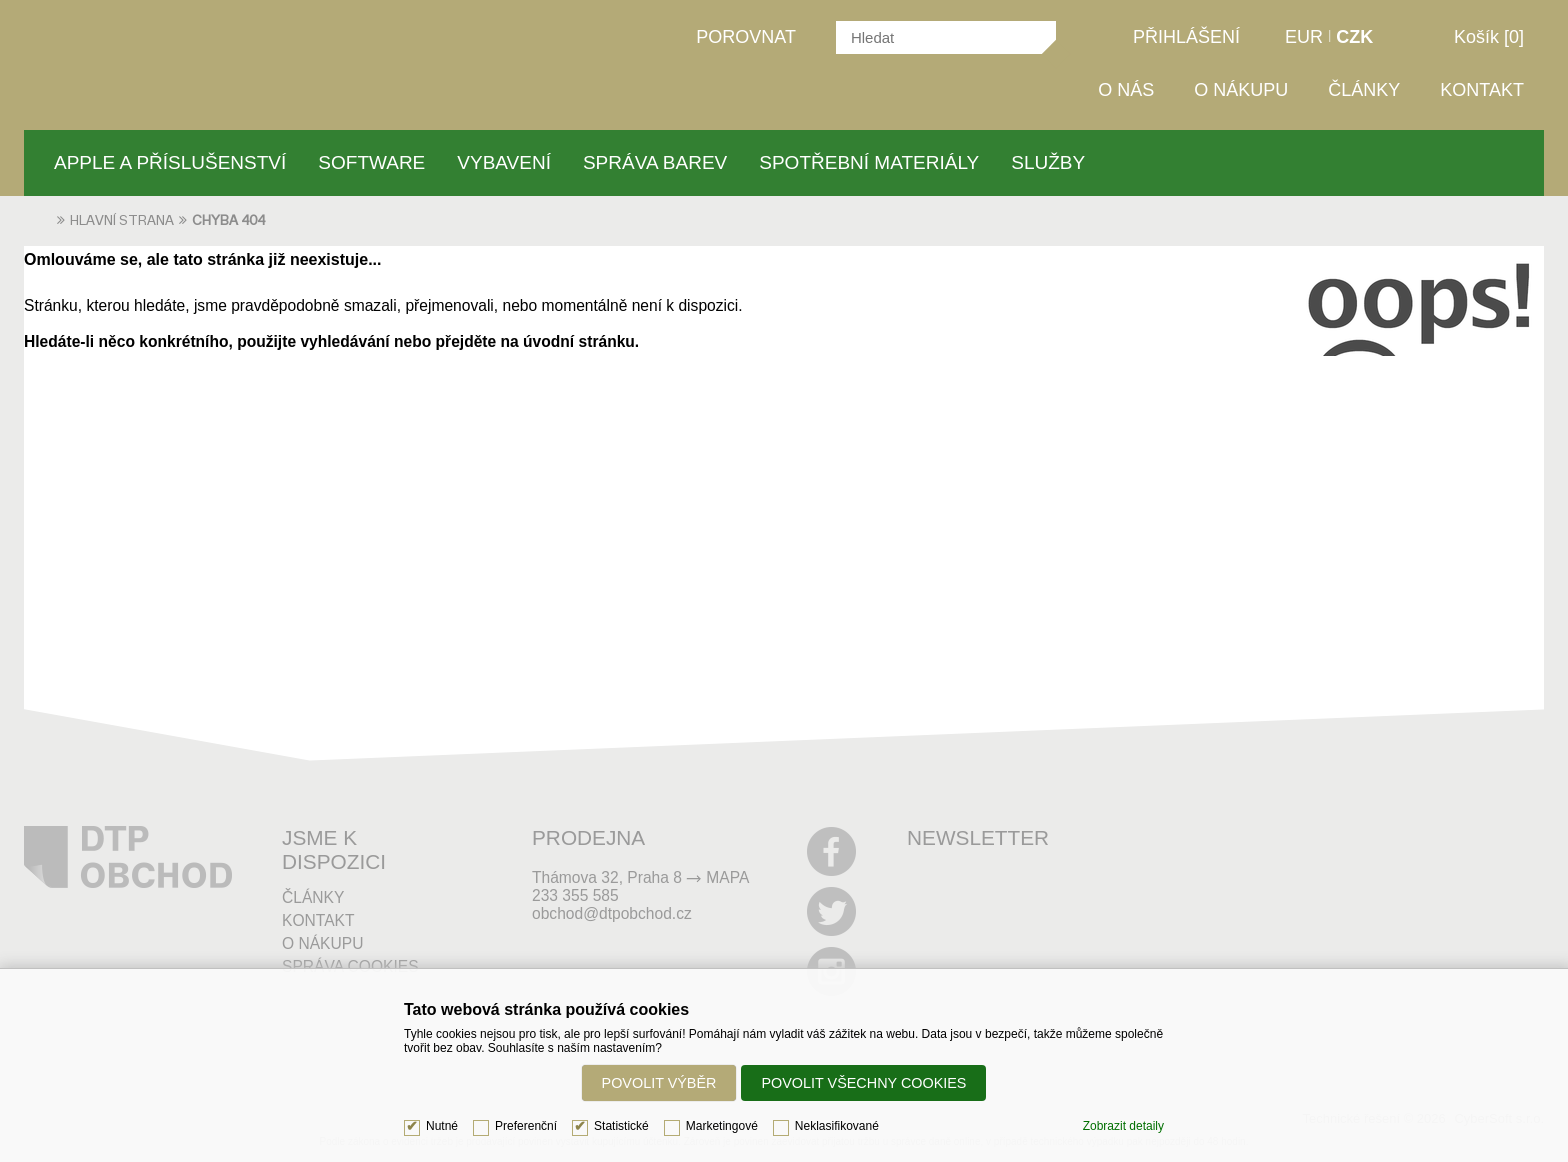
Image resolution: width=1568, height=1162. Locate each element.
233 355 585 (575, 895)
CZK (1354, 37)
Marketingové (722, 1126)
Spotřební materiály (869, 162)
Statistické (621, 1126)
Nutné (442, 1126)
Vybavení (504, 162)
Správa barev (655, 162)
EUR (1304, 37)
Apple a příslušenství (170, 162)
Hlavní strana (122, 220)
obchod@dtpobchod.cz (612, 913)
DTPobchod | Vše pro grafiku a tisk (172, 42)
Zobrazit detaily (1123, 1126)
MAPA (727, 877)
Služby (1048, 162)
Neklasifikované (837, 1126)
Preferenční (526, 1126)
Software (371, 162)
